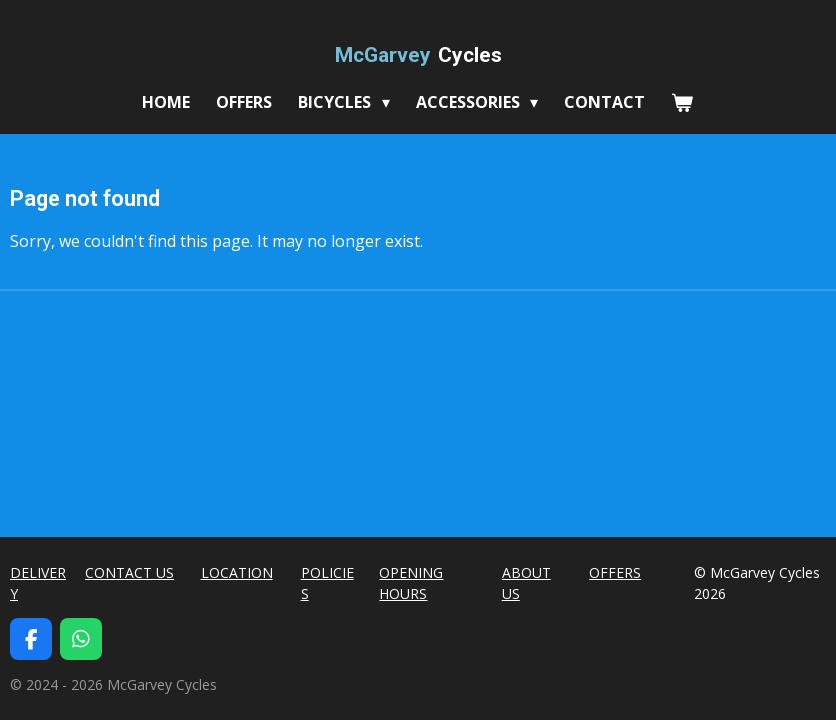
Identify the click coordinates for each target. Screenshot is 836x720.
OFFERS (615, 572)
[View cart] (682, 102)
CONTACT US (129, 572)
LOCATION (237, 572)
